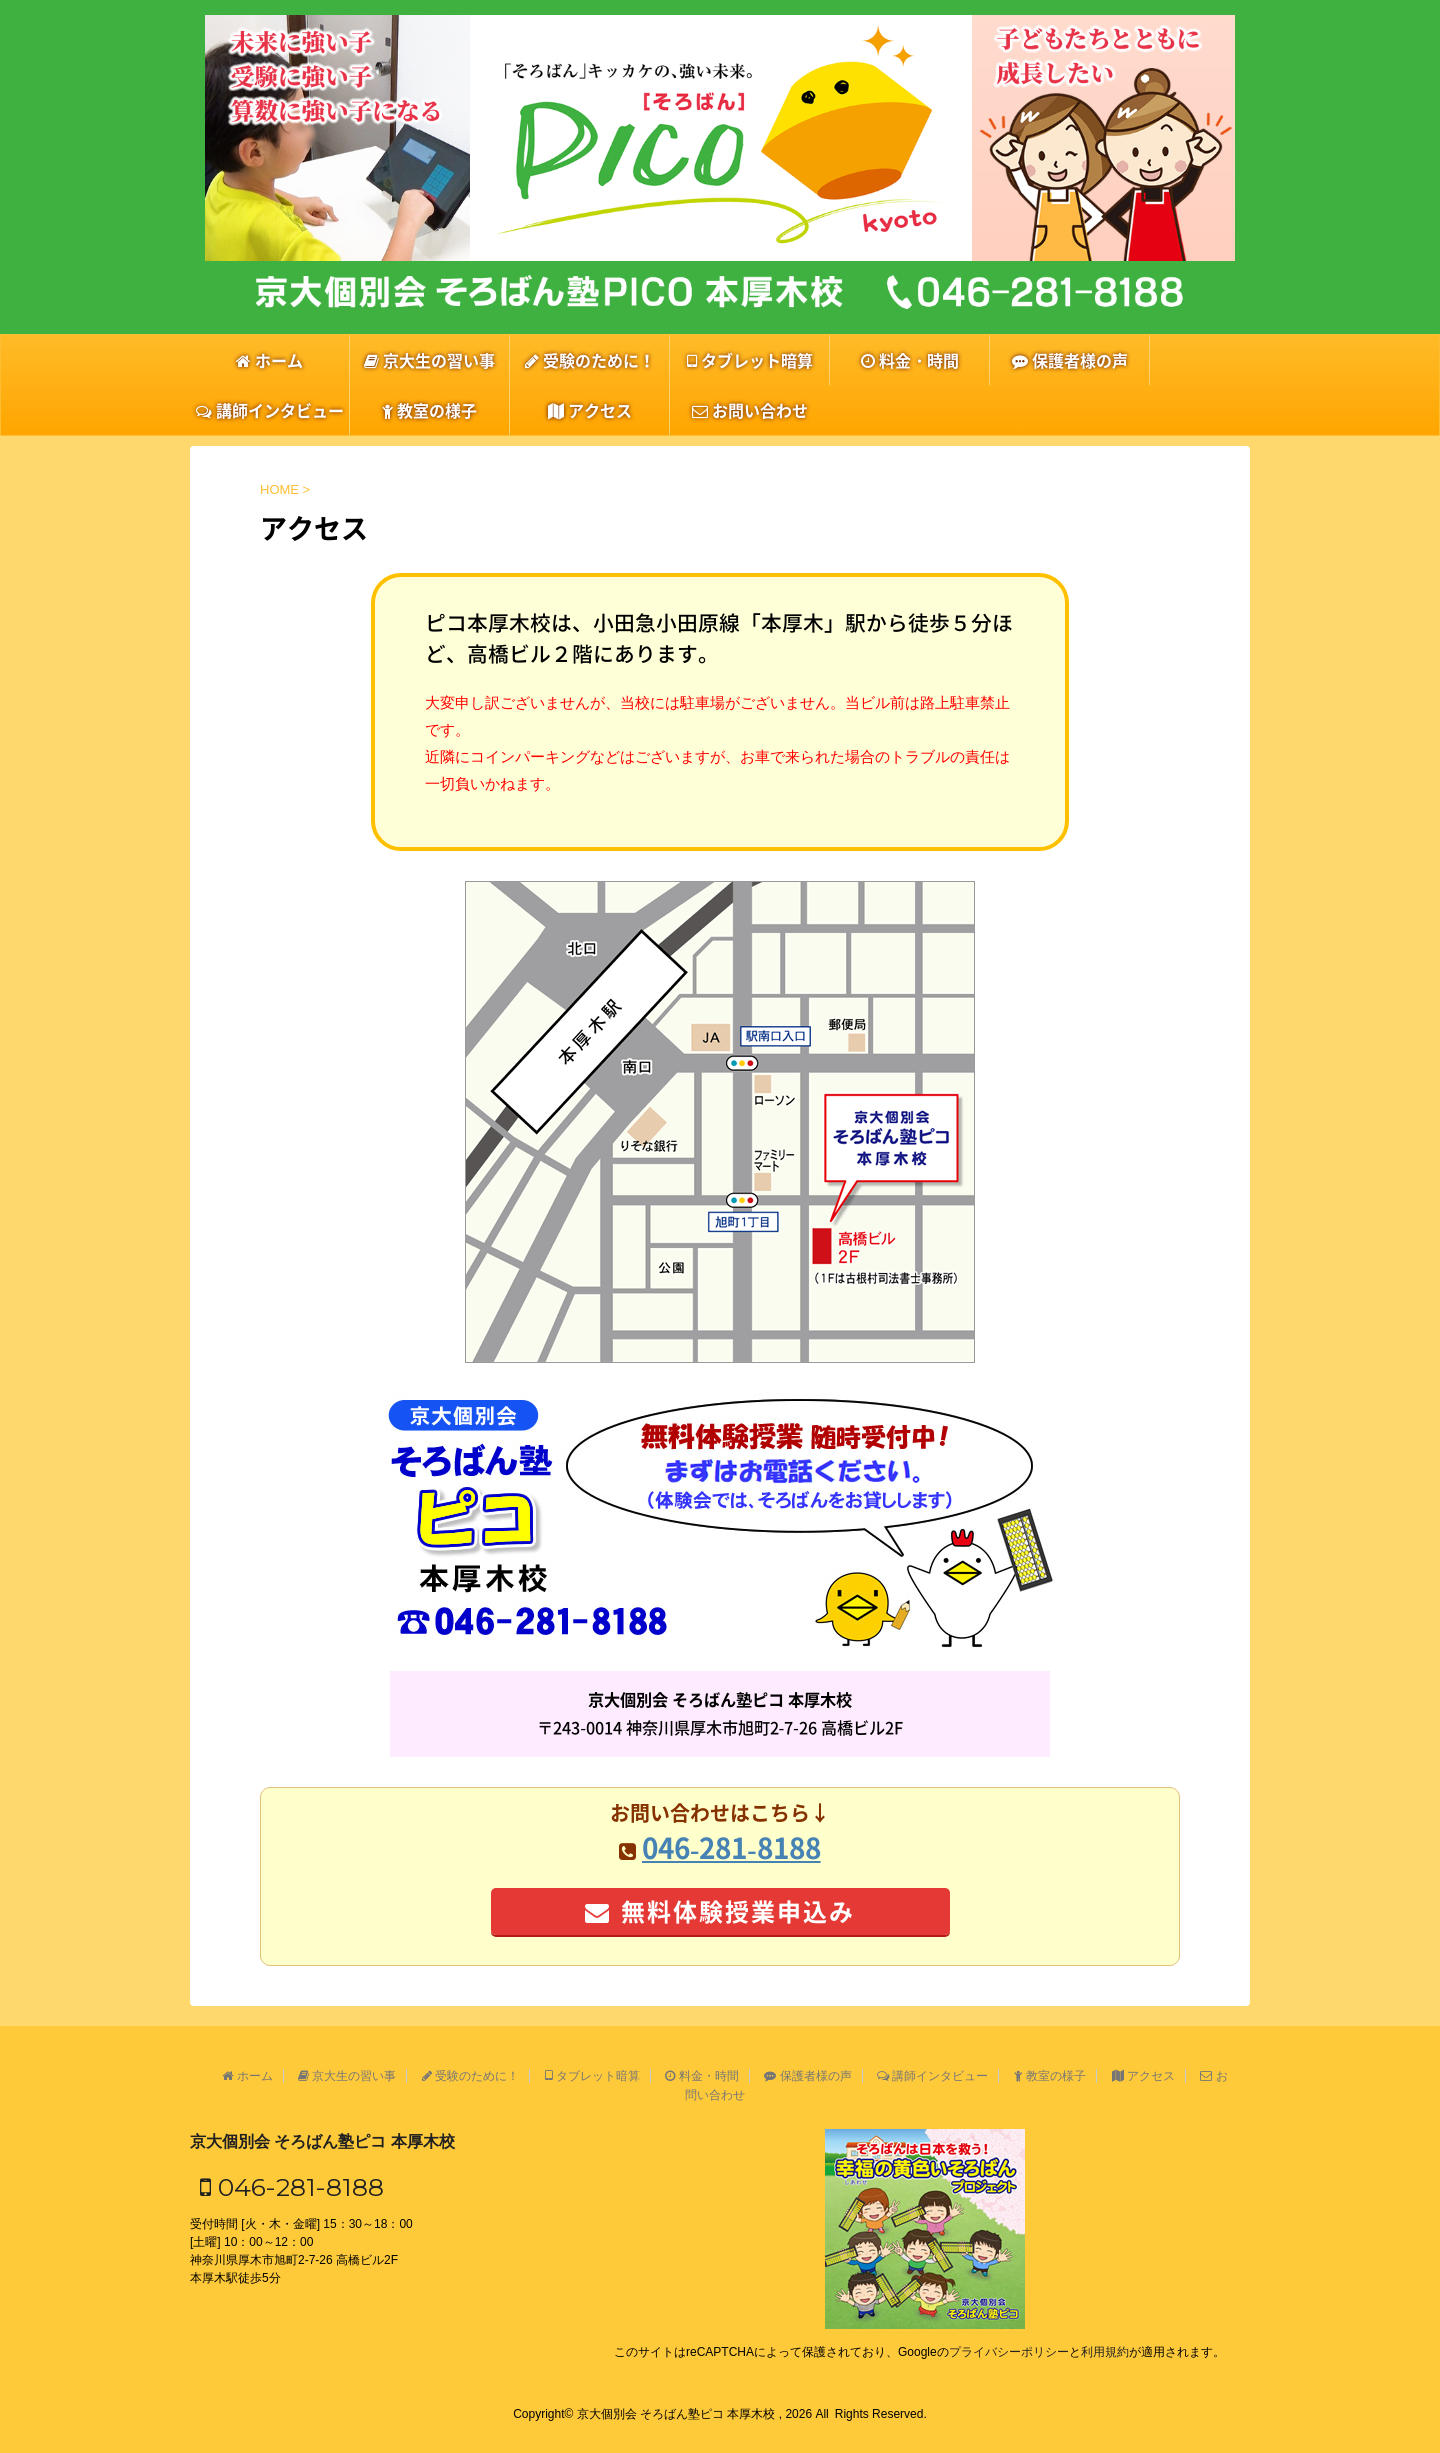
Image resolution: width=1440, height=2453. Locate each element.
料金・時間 (910, 360)
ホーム (269, 360)
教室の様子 (429, 410)
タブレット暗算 (750, 360)
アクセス (590, 410)
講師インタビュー (270, 410)
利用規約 (1105, 2352)
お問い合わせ (750, 410)
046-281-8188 (292, 2187)
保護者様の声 (1070, 360)
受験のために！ (590, 360)
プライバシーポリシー (1009, 2352)
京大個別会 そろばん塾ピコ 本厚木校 (322, 2141)
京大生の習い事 (429, 360)
